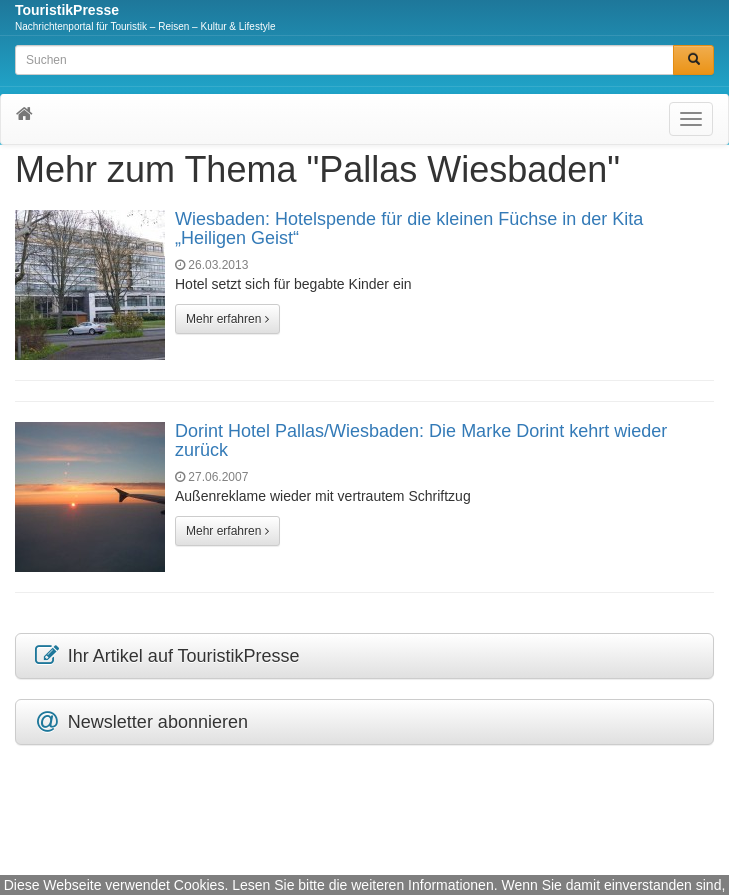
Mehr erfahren (227, 319)
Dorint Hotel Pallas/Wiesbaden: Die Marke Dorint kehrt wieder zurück (421, 441)
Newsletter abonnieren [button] (140, 722)
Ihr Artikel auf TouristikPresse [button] (166, 656)
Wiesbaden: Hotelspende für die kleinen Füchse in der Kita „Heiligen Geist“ (409, 229)
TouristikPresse (67, 10)
